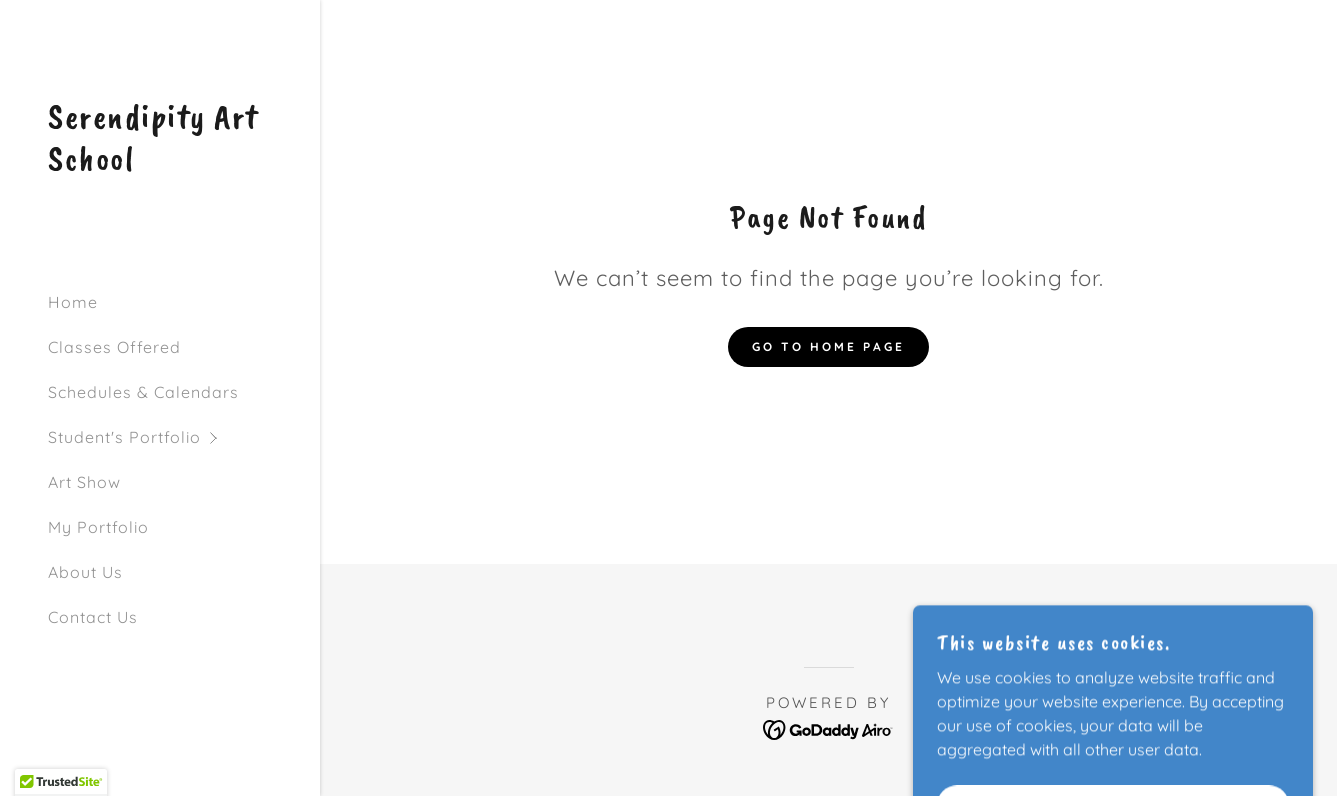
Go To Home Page (828, 346)
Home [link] (73, 302)
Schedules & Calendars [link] (143, 392)
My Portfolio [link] (98, 527)
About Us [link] (85, 572)
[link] (160, 164)
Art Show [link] (84, 482)
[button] (184, 437)
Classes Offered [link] (114, 347)
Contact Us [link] (93, 617)
